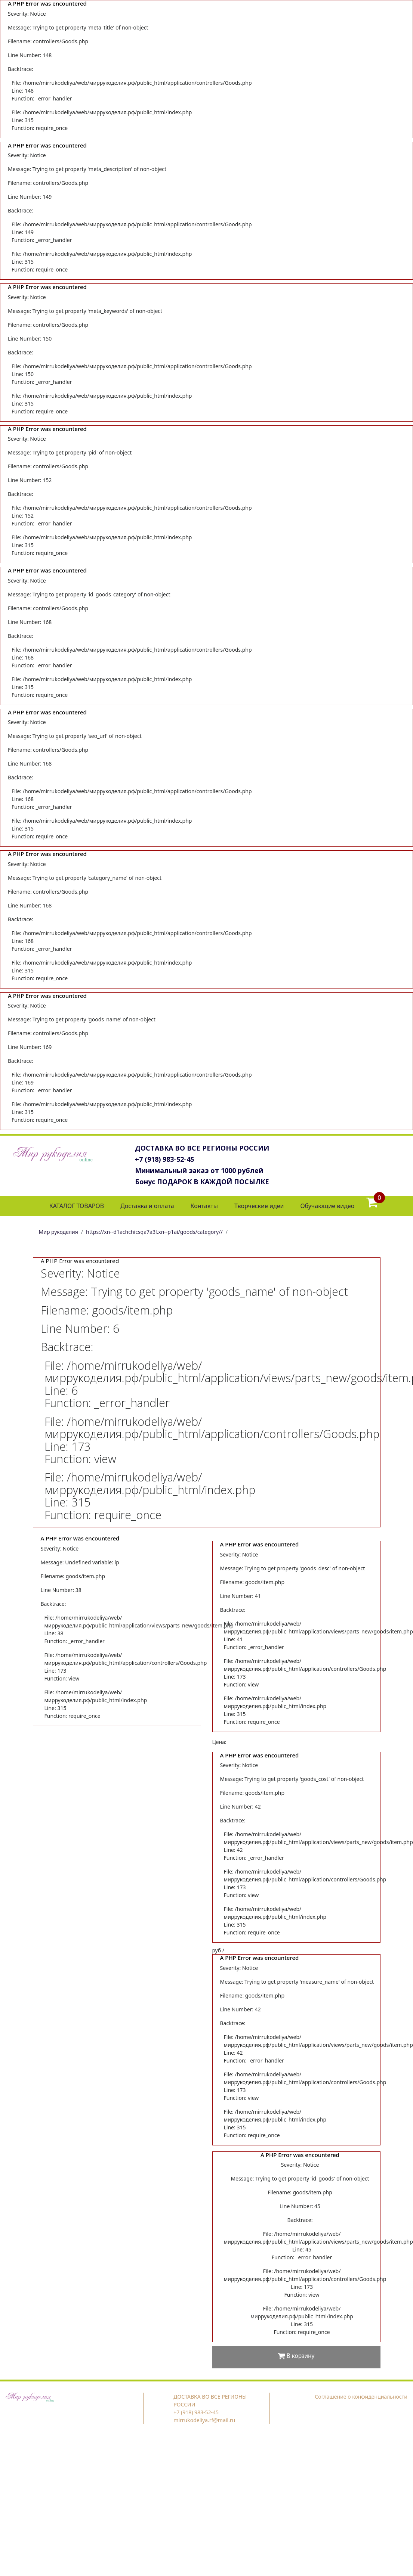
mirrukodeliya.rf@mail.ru (204, 2420)
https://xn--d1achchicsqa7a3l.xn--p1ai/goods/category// (154, 1231)
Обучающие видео (327, 1206)
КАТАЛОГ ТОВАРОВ (76, 1206)
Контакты (204, 1206)
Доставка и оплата (147, 1206)
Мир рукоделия (58, 1231)
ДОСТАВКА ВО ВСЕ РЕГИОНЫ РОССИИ (202, 1147)
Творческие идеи (259, 1206)
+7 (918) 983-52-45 (164, 1159)
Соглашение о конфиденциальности (361, 2396)
